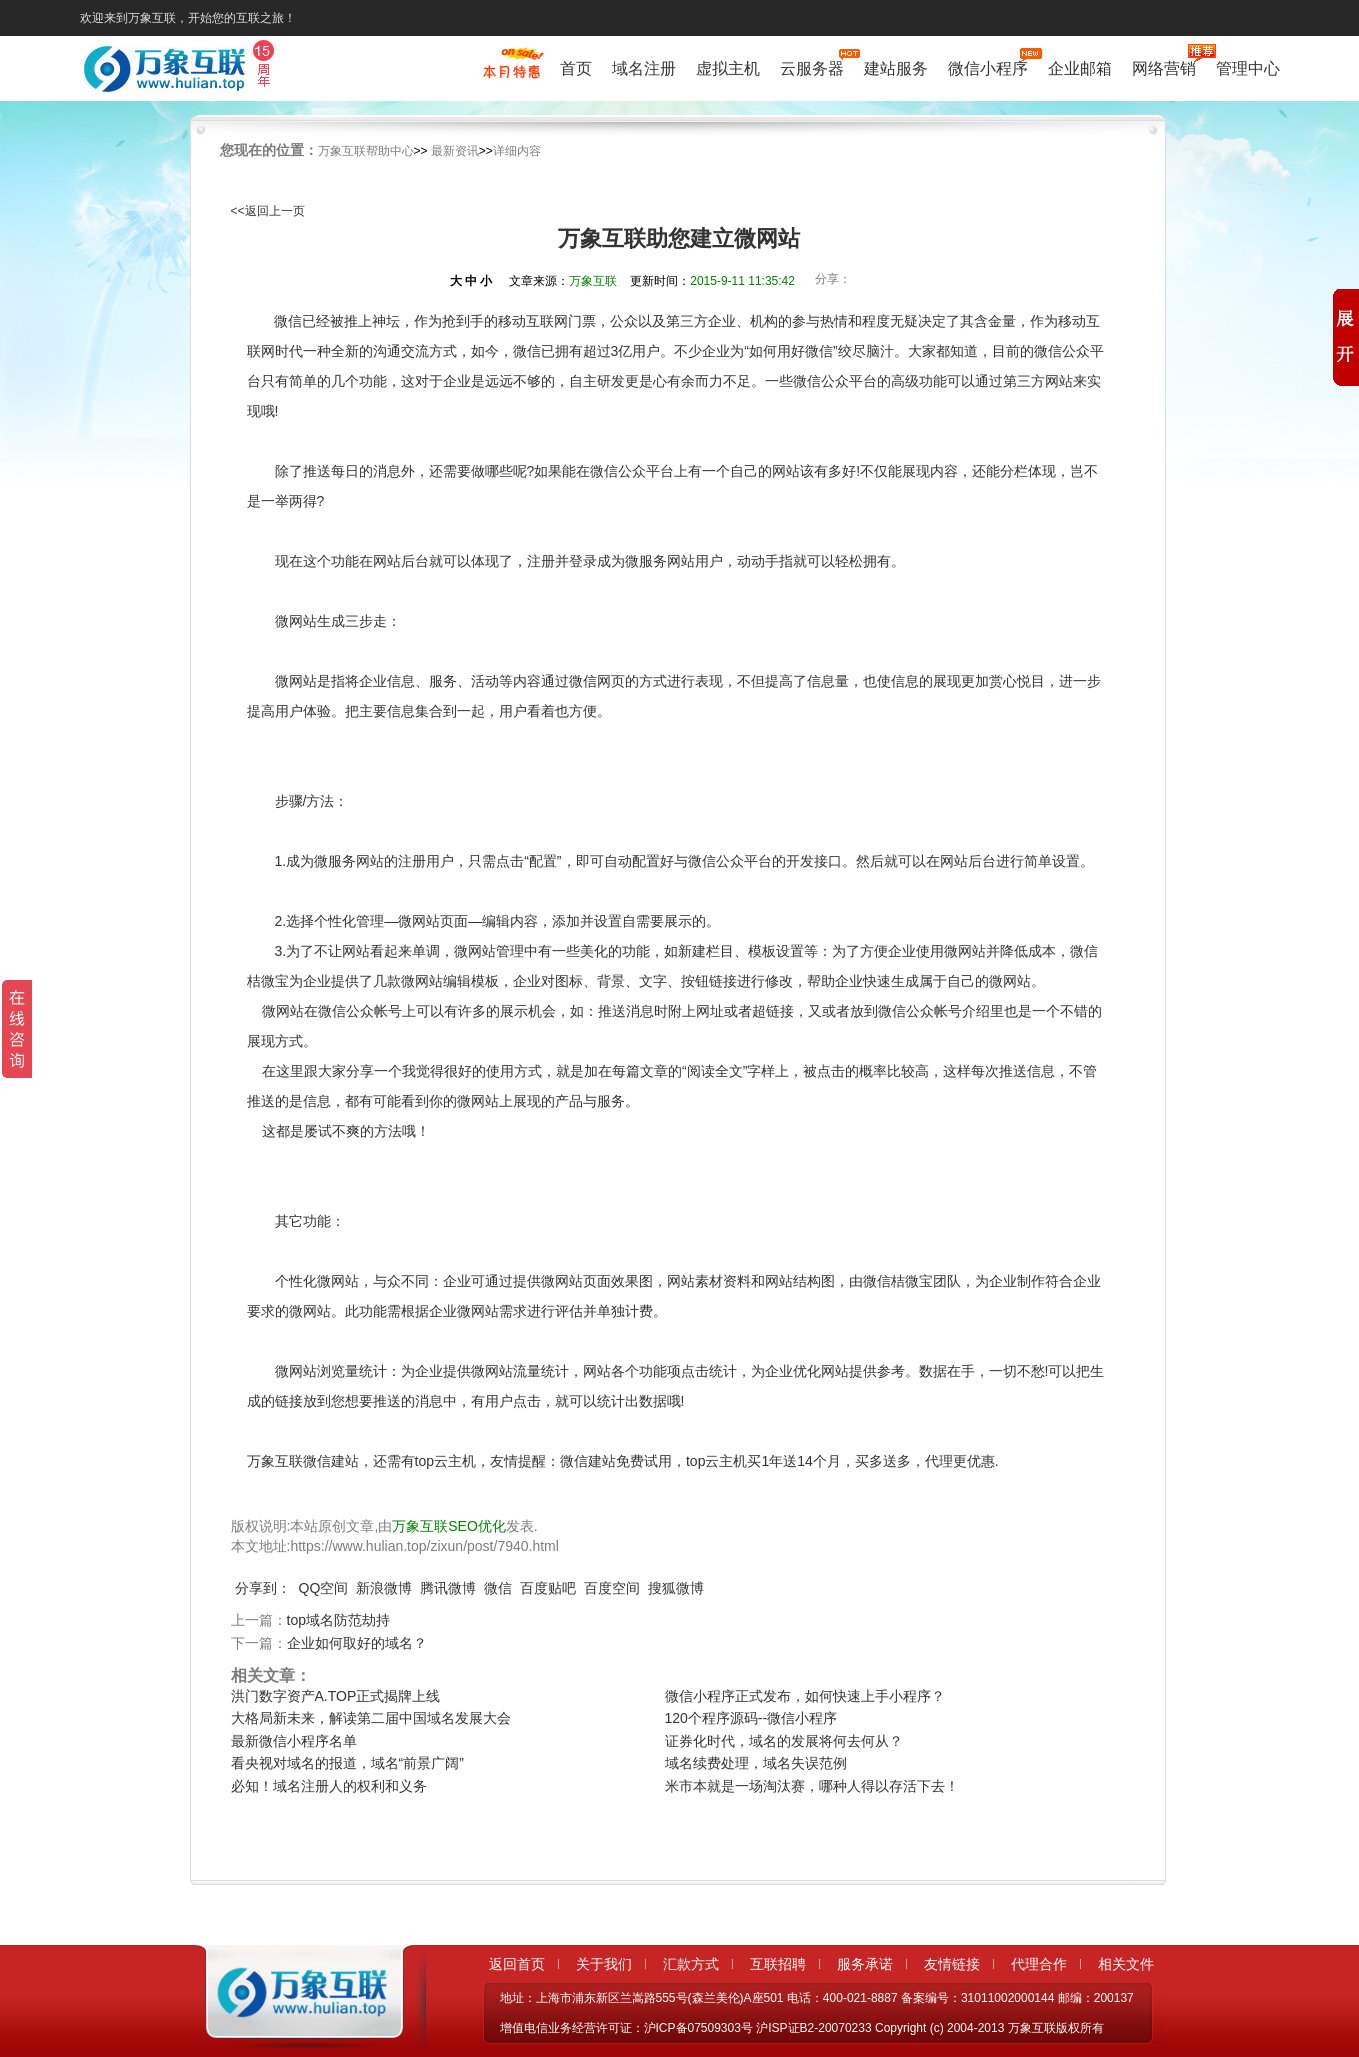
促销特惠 (511, 73)
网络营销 (1164, 66)
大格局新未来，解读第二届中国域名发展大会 (371, 1718)
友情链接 (952, 1964)
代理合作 (1039, 1964)
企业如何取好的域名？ (357, 1643)
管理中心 (1248, 68)
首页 (576, 68)
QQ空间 (324, 1588)
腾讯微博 (448, 1588)
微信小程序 (988, 66)
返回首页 (517, 1964)
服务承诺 (865, 1964)
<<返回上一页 (268, 211)
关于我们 (604, 1964)
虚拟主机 (728, 68)
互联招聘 (778, 1964)
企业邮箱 (1080, 68)
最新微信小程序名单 (294, 1741)
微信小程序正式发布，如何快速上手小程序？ (805, 1696)
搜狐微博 (676, 1588)
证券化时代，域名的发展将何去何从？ (784, 1741)
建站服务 (896, 68)
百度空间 (612, 1588)
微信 (498, 1588)
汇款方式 (691, 1964)
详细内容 (517, 151)
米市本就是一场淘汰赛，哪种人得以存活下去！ (812, 1786)
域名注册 (644, 68)
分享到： (263, 1588)
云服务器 (812, 66)
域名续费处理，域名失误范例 (756, 1763)
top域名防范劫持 (338, 1620)
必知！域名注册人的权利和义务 (329, 1786)
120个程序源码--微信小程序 (751, 1718)
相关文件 (1126, 1964)
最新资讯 (455, 151)
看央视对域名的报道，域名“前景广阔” (347, 1763)
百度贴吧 (548, 1588)
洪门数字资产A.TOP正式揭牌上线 (336, 1696)
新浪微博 (384, 1588)
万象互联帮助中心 (366, 151)
